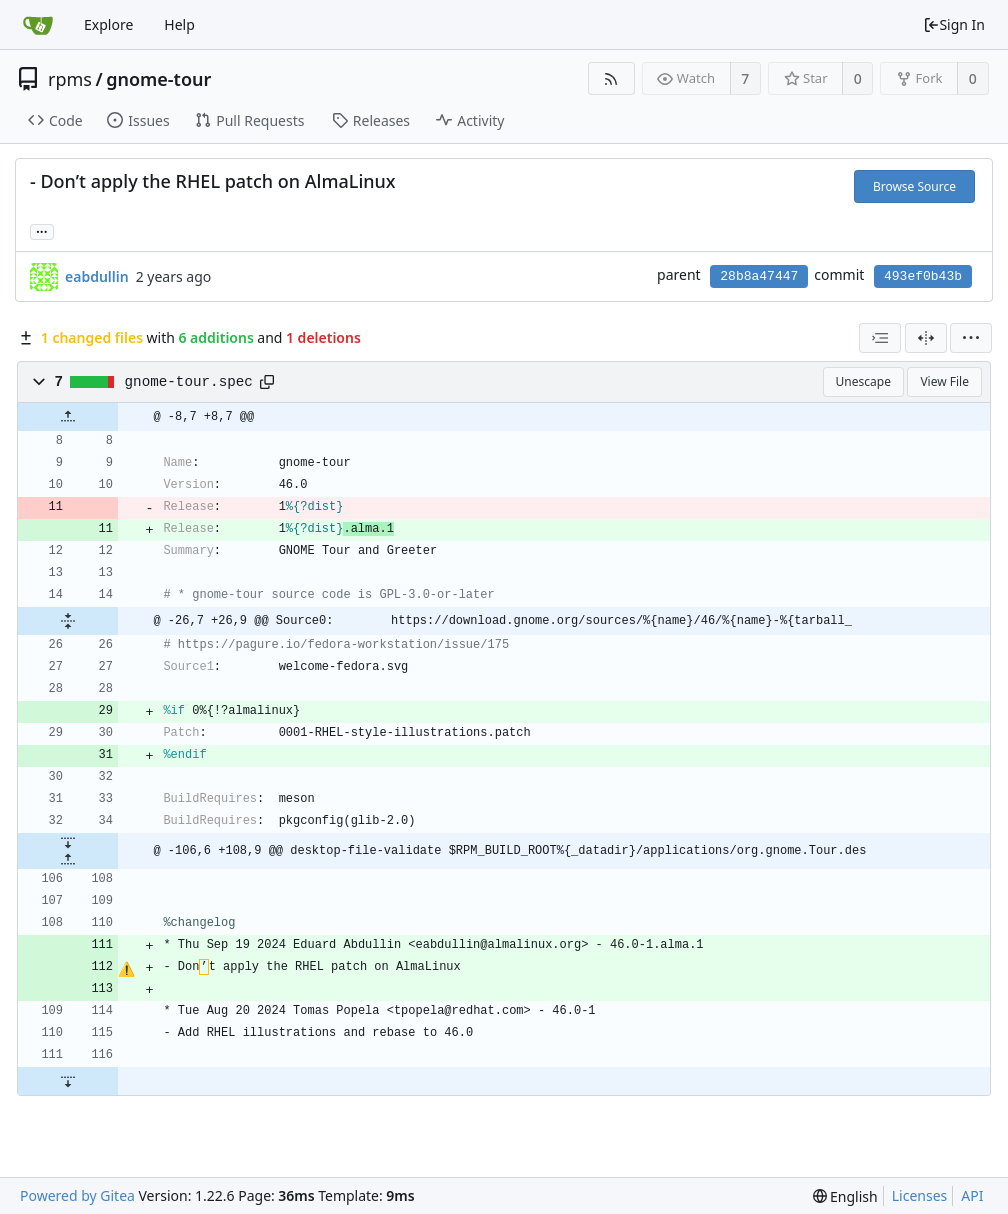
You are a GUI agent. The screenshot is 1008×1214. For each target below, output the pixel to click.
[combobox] (880, 338)
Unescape (863, 381)
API (972, 1195)
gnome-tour (158, 79)
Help (179, 24)
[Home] (38, 25)
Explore (108, 24)
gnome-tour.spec (189, 382)
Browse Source (914, 186)
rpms (70, 79)
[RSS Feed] (611, 78)
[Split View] (926, 338)
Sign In (954, 24)
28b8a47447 (759, 276)
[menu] (971, 338)
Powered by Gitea (77, 1195)
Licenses (920, 1195)
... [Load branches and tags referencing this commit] (42, 230)
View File (944, 381)
